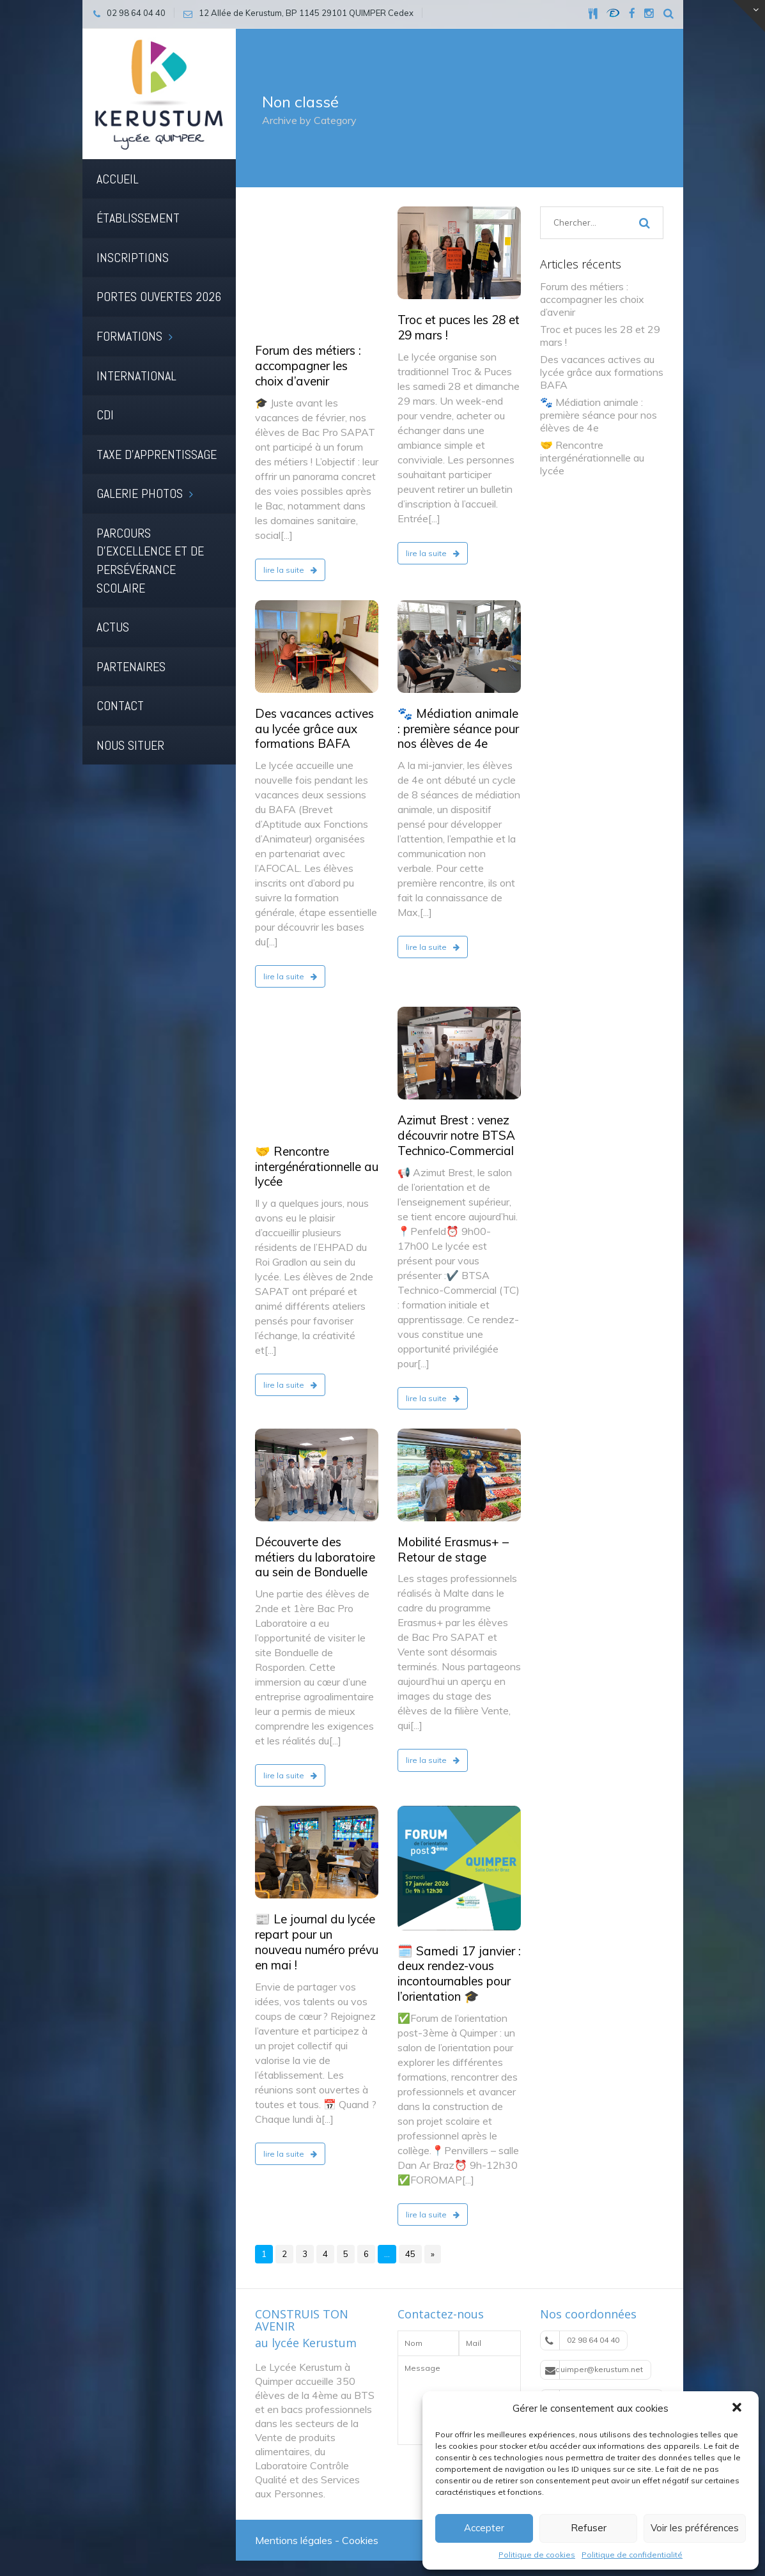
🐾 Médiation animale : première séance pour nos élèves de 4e (458, 712)
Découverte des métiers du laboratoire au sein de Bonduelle (315, 1540)
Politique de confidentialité (632, 2554)
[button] (738, 2408)
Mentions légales (293, 2523)
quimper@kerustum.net (594, 2353)
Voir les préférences (695, 2528)
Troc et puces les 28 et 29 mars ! (459, 327)
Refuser (589, 2528)
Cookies (360, 2523)
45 (410, 2237)
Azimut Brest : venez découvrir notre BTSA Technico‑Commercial (456, 1119)
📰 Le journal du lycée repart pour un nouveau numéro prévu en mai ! (316, 1925)
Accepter (484, 2528)
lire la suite (290, 458)
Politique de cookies (536, 2554)
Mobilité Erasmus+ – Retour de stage (453, 1532)
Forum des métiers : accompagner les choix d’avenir (308, 255)
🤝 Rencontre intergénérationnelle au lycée (316, 1039)
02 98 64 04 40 (582, 2323)
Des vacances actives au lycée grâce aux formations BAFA (314, 712)
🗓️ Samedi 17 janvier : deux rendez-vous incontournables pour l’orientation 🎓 (459, 1956)
